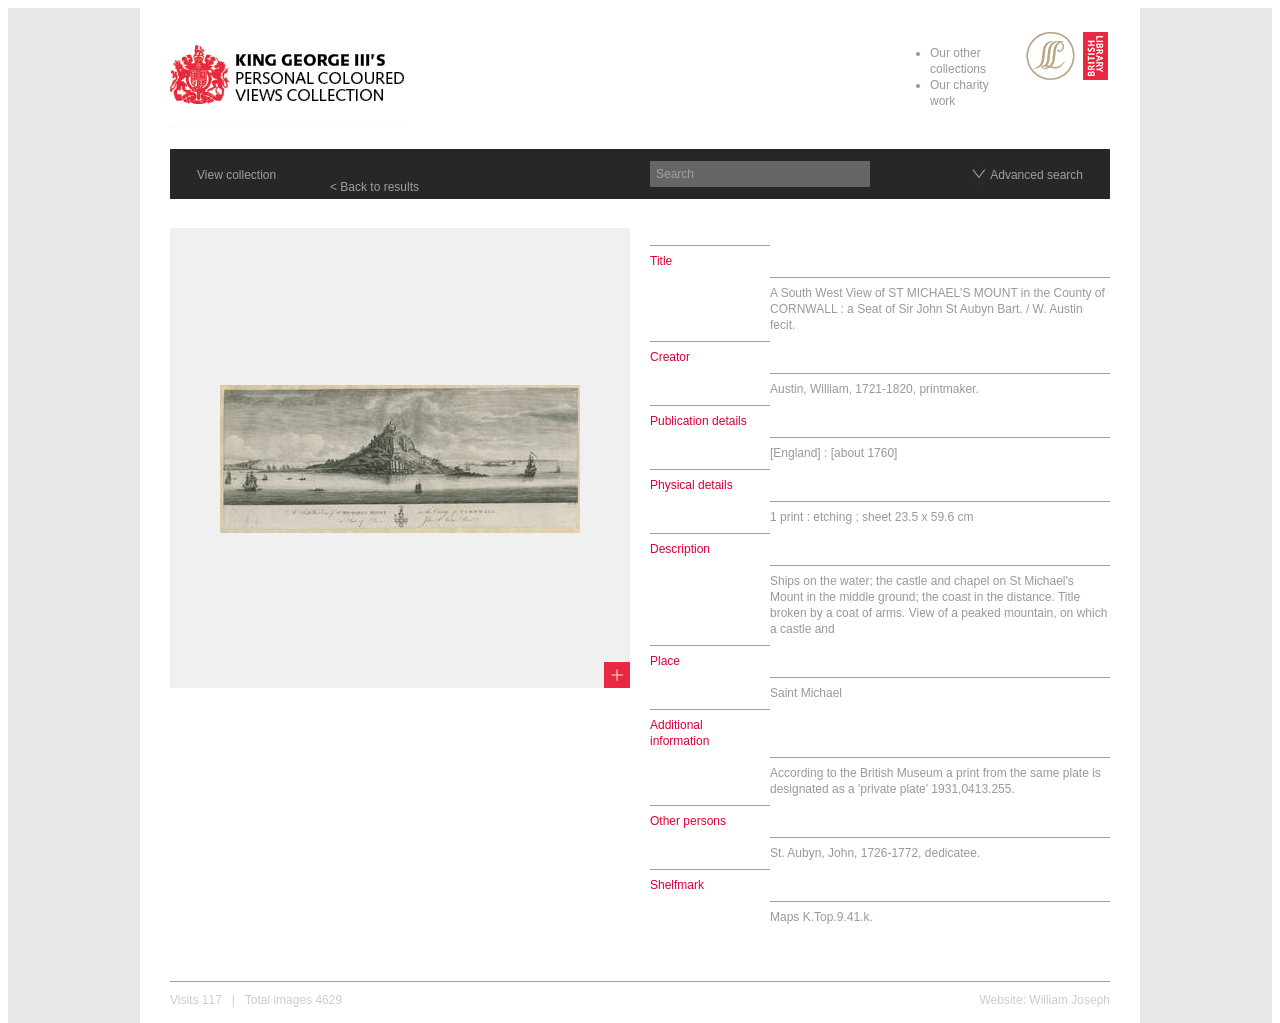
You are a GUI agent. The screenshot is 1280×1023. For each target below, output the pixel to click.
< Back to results (374, 187)
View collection (236, 175)
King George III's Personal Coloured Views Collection (287, 78)
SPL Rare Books (1050, 56)
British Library (1095, 56)
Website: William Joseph (1045, 1000)
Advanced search (1036, 175)
